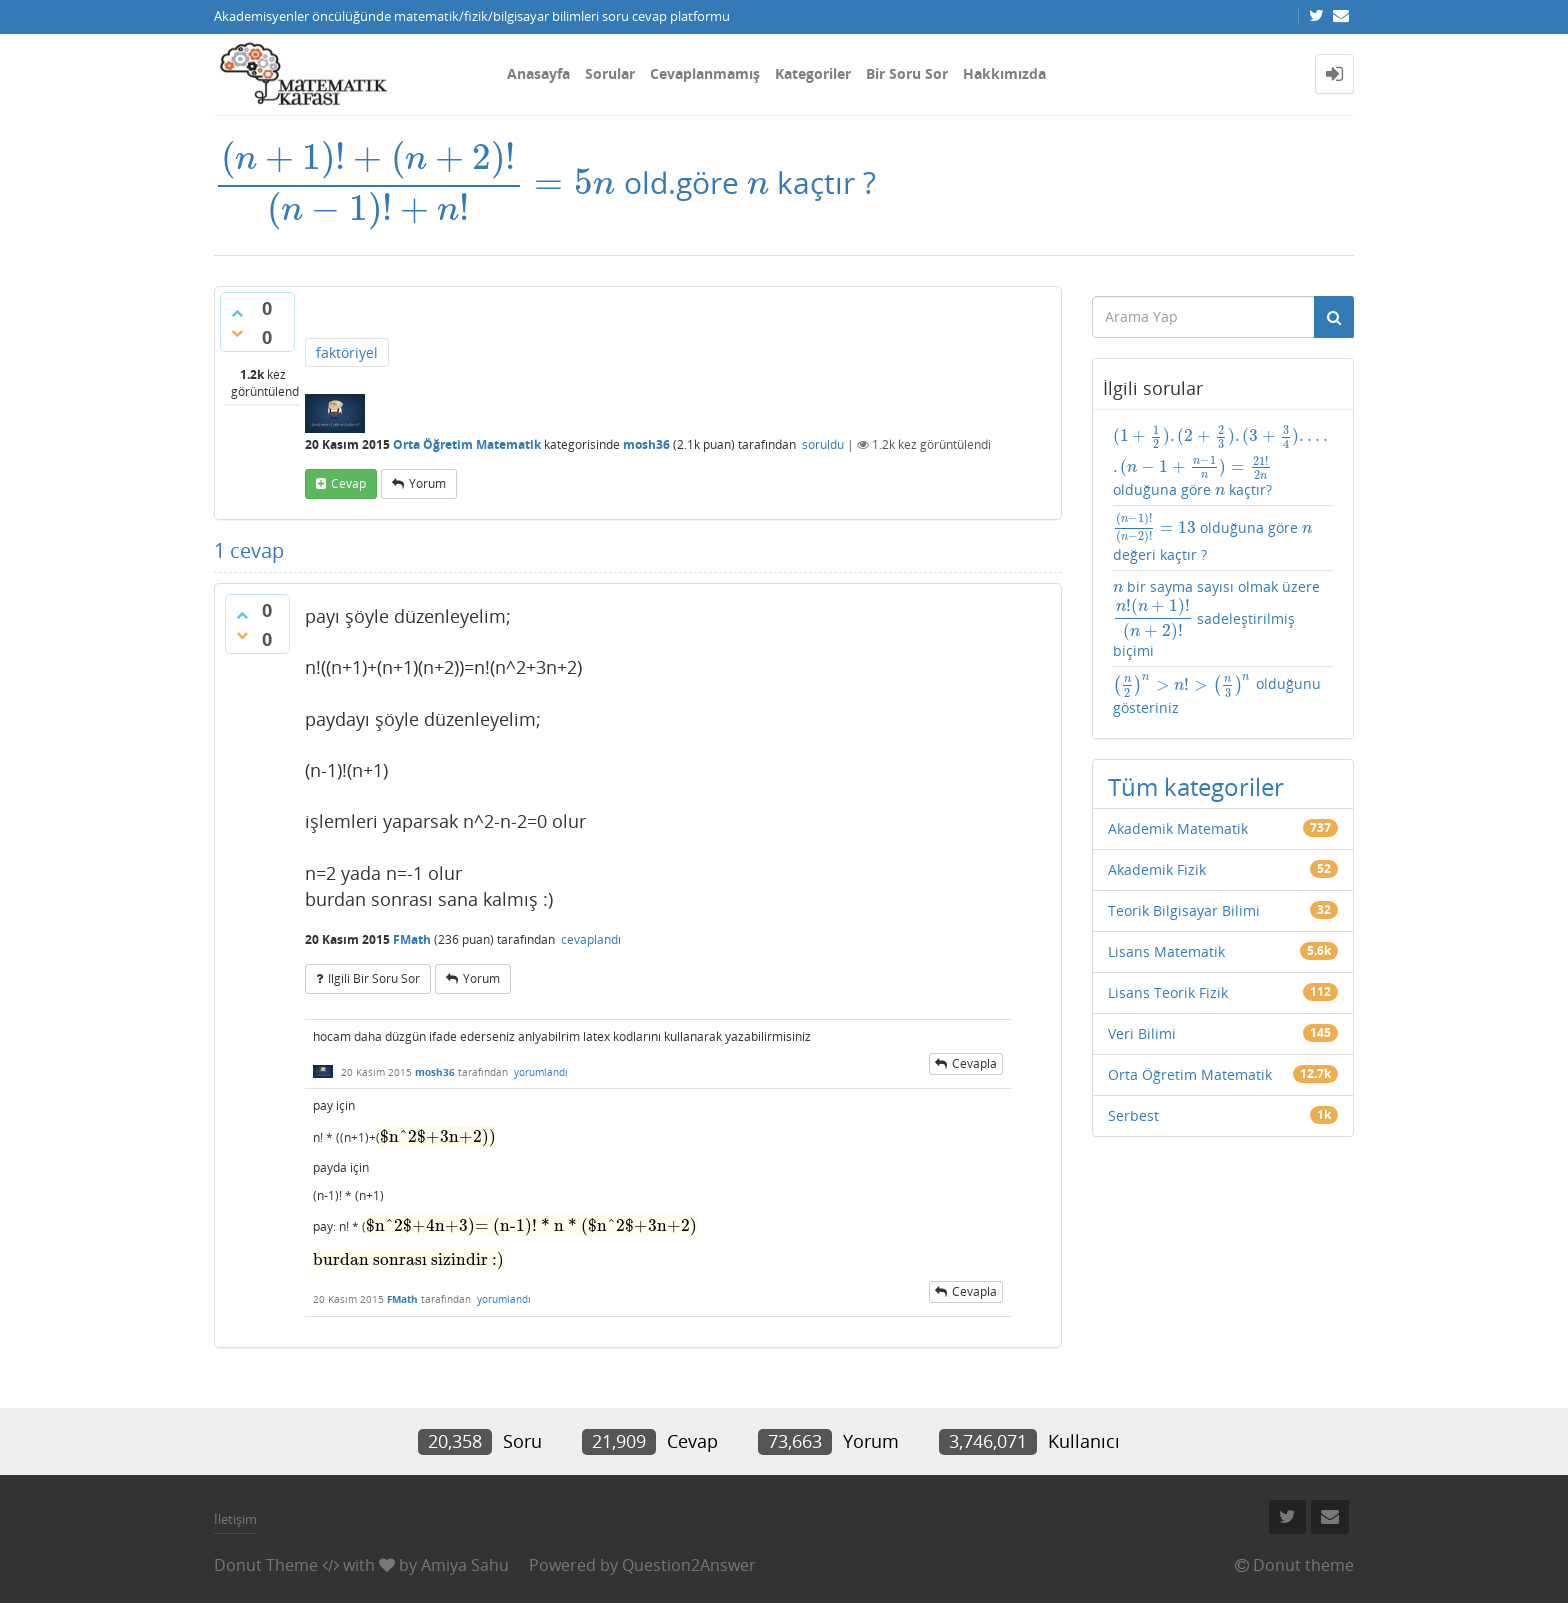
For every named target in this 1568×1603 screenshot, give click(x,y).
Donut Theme (266, 1565)
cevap (348, 483)
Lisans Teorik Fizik (1168, 992)
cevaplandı (591, 939)
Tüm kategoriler (1196, 786)
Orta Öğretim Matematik (467, 444)
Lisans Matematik (1166, 951)
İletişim (235, 1519)
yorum (427, 483)
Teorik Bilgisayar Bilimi (1184, 910)
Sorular (610, 73)
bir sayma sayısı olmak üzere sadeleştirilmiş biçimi (1217, 619)
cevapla (974, 1063)
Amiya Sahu (465, 1565)
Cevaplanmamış (705, 73)
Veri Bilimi (1142, 1033)
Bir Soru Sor (907, 73)
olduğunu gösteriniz (1217, 694)
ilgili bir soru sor (374, 978)
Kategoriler (813, 73)
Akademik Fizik (1157, 869)
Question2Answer (689, 1565)
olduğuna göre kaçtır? (1223, 462)
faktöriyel (347, 352)
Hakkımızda (1004, 73)
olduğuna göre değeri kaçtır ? (1213, 537)
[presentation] (415, 182)
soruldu (823, 444)
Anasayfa (538, 73)
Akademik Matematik (1178, 828)
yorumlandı (541, 1072)
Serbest (1133, 1115)
